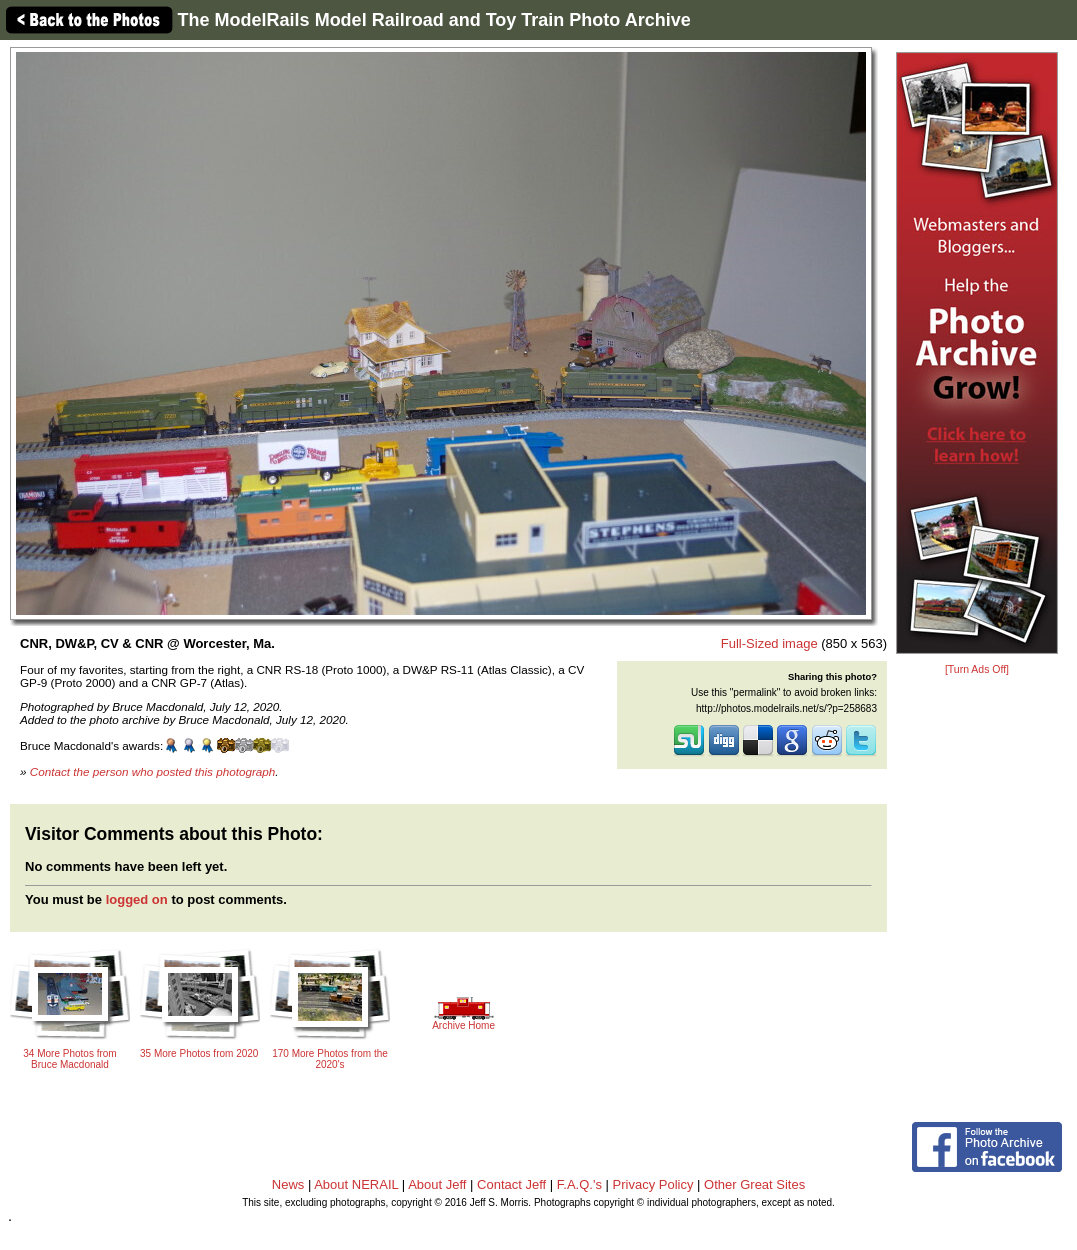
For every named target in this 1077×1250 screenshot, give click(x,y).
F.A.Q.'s (579, 1184)
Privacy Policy (653, 1184)
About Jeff (437, 1184)
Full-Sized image (769, 643)
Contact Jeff (511, 1184)
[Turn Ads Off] (977, 669)
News (288, 1184)
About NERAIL (356, 1184)
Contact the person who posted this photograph (153, 771)
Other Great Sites (754, 1184)
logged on (137, 899)
